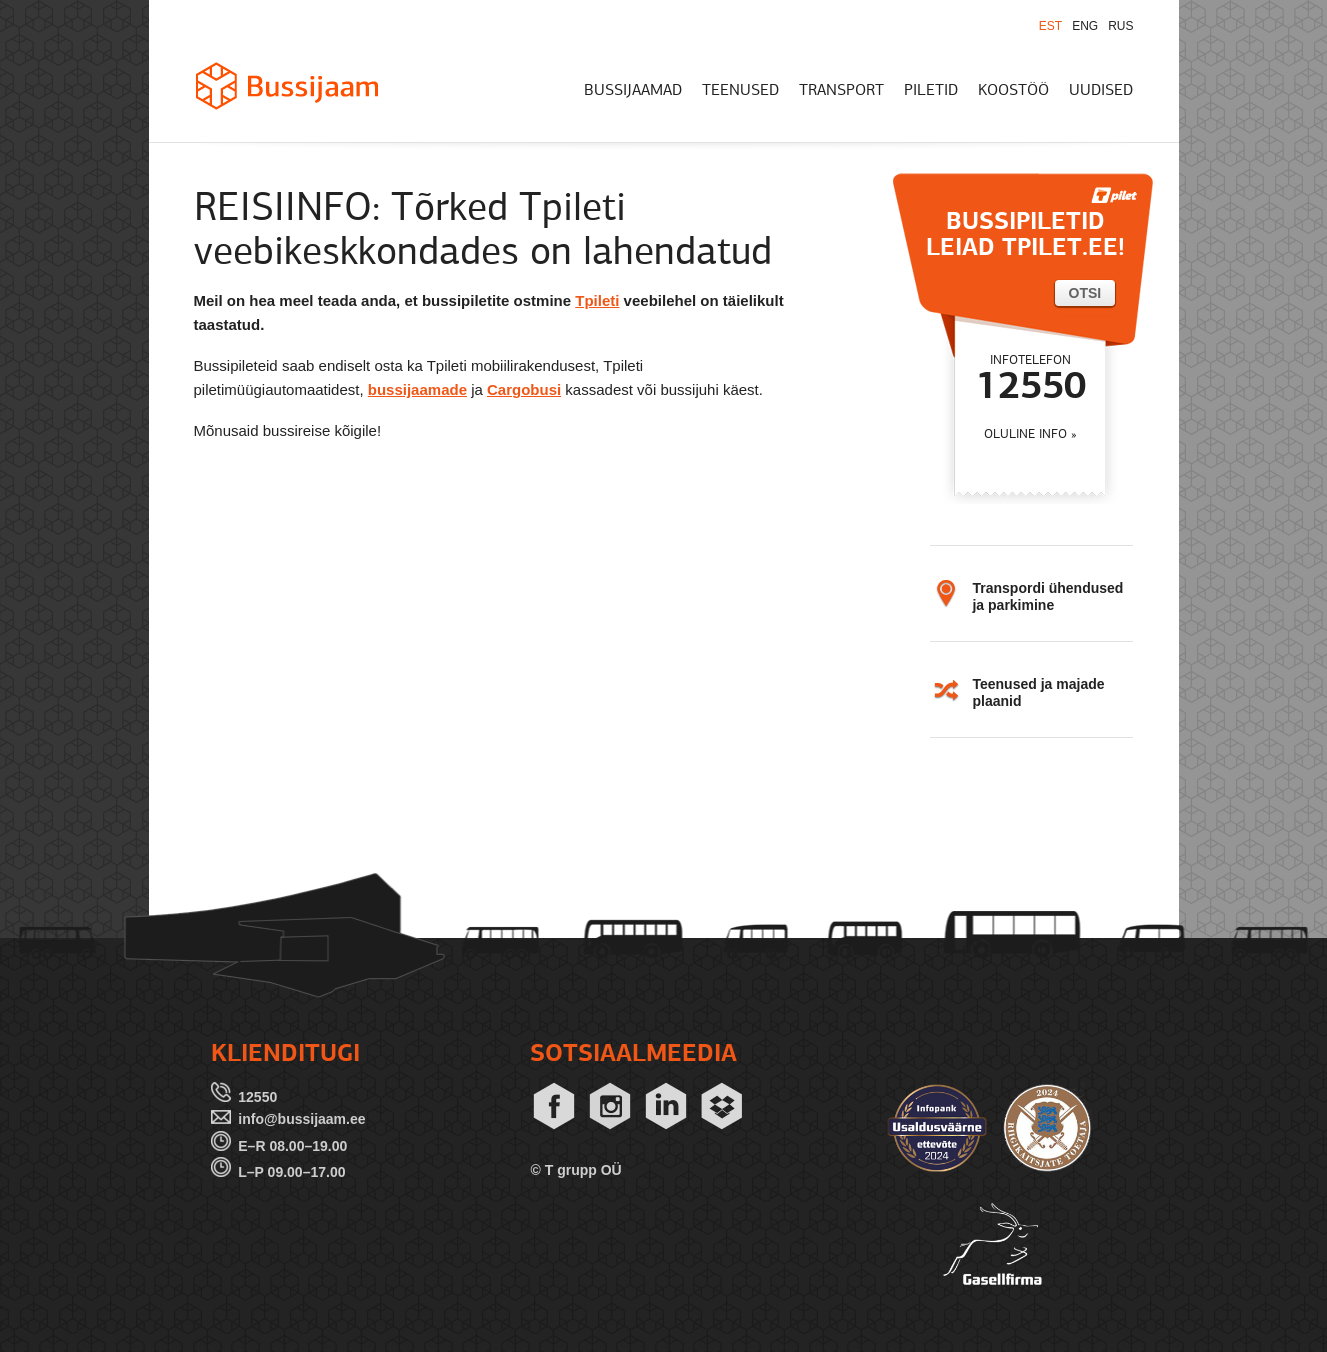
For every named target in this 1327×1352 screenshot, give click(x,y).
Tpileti (597, 300)
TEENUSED (740, 91)
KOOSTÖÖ (1013, 91)
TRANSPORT (841, 91)
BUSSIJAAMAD (633, 91)
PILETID (931, 91)
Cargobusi (524, 389)
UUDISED (1101, 91)
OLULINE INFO (1025, 434)
